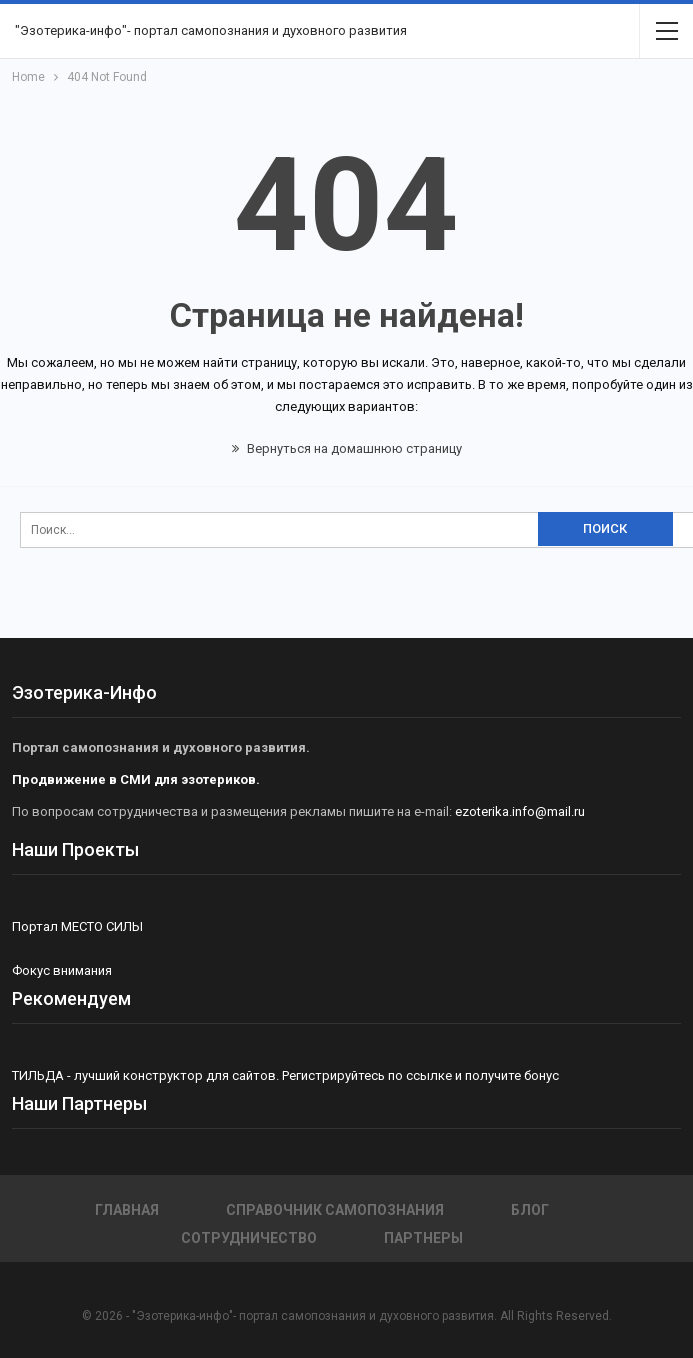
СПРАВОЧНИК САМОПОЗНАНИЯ (335, 1210)
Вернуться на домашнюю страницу (347, 448)
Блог (530, 1210)
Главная (127, 1210)
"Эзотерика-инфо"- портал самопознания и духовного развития (211, 30)
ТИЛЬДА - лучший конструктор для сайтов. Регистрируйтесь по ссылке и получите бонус (285, 1075)
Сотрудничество (249, 1238)
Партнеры (423, 1238)
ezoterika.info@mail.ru (520, 811)
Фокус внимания (62, 970)
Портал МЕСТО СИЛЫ (77, 926)
